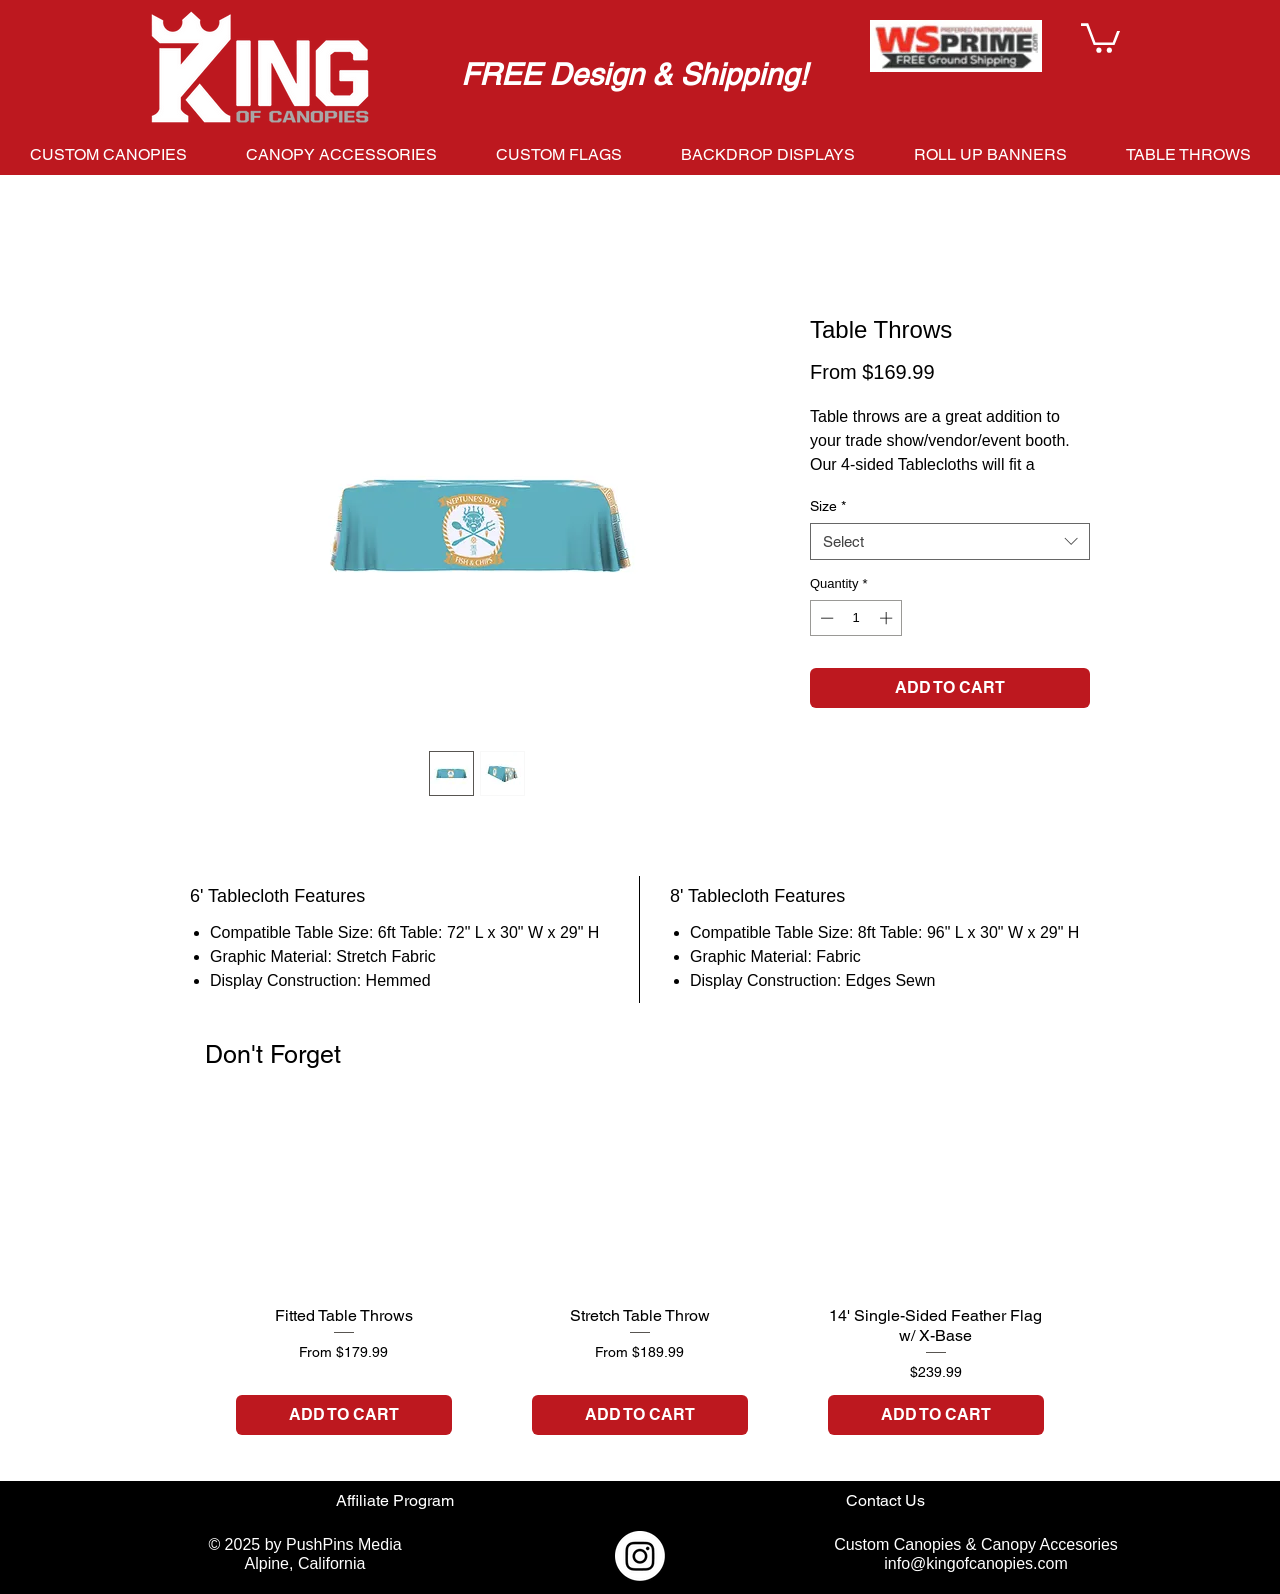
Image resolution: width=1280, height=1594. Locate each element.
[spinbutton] (856, 618)
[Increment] (888, 618)
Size (828, 506)
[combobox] (950, 542)
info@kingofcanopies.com (975, 1563)
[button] (1100, 36)
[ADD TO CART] (344, 1415)
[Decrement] (825, 618)
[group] (640, 1285)
